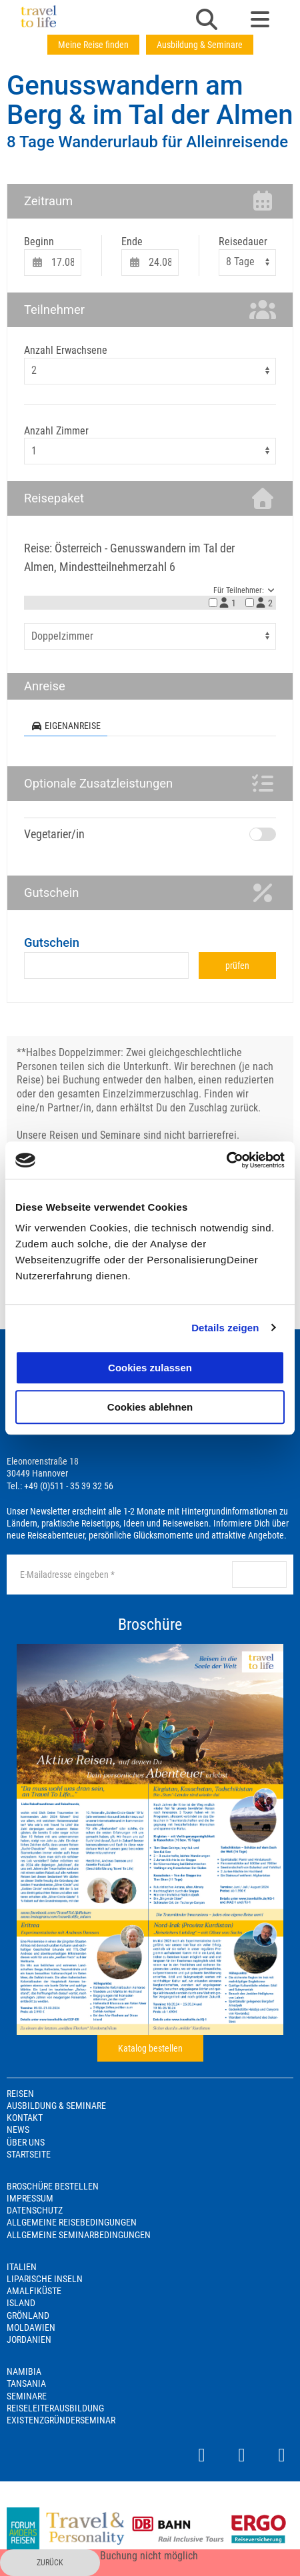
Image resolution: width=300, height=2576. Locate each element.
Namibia (24, 2371)
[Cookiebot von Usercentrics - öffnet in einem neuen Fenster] (226, 1160)
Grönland (28, 2315)
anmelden (261, 1574)
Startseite (29, 2154)
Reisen (20, 2093)
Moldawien (31, 2327)
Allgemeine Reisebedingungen (72, 2222)
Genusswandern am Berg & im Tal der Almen (150, 100)
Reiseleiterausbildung (55, 2408)
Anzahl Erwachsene (65, 350)
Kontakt (25, 2117)
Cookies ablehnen (150, 1407)
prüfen (237, 965)
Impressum (30, 2198)
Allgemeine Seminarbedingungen (79, 2235)
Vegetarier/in (54, 834)
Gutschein (51, 943)
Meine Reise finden (93, 44)
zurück (50, 2562)
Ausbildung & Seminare (200, 44)
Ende (132, 241)
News (18, 2129)
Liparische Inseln (45, 2278)
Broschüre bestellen (53, 2186)
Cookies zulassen (150, 1367)
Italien (22, 2266)
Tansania (26, 2383)
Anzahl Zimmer (56, 430)
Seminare (27, 2396)
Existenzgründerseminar (61, 2420)
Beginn (39, 241)
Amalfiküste (34, 2290)
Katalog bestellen (150, 2048)
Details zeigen (225, 1327)
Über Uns (26, 2142)
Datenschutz (35, 2210)
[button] (206, 21)
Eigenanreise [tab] (66, 725)
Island (21, 2302)
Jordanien (29, 2339)
